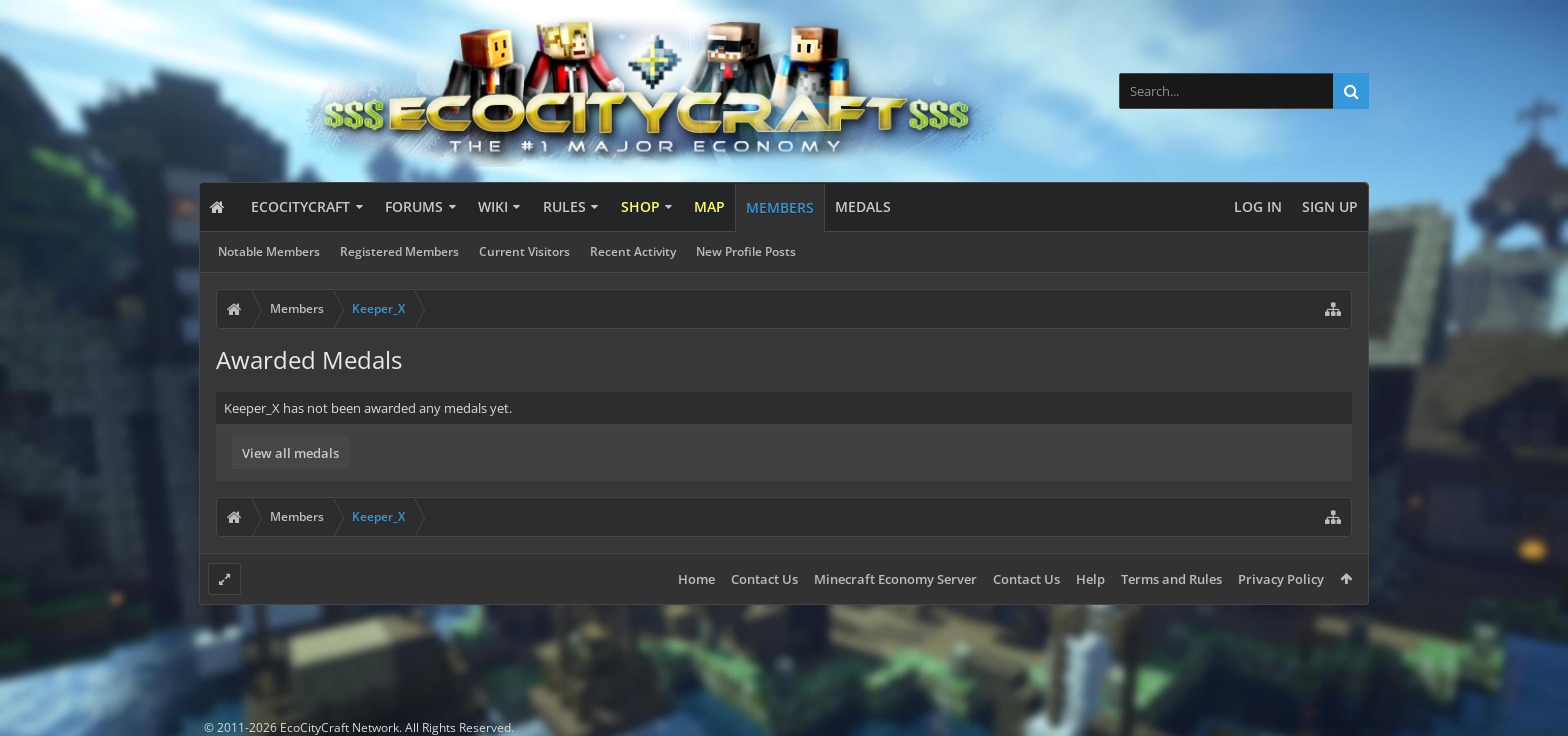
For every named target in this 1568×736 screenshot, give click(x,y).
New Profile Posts (746, 251)
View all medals (290, 453)
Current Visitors (524, 251)
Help (1090, 579)
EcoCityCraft (300, 206)
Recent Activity (633, 251)
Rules (564, 206)
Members (780, 207)
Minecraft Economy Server (895, 579)
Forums (414, 206)
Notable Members (269, 251)
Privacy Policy (1281, 579)
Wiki (493, 206)
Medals (863, 206)
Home (696, 579)
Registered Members (399, 251)
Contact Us (764, 579)
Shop (640, 206)
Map (709, 206)
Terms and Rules (1171, 579)
